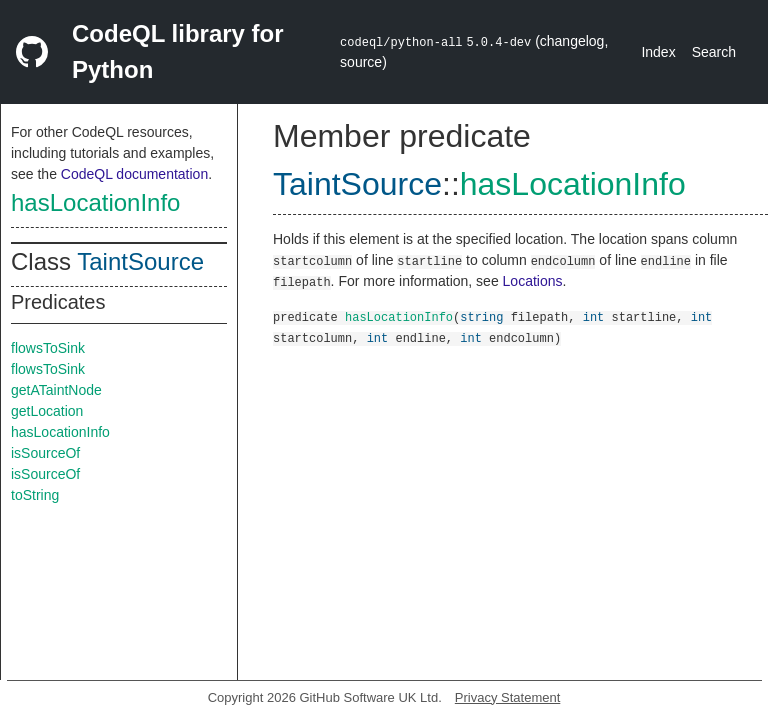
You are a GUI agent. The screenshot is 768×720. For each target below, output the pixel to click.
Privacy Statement (508, 697)
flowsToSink (48, 348)
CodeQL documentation (134, 174)
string (481, 316)
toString (35, 495)
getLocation (47, 411)
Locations (533, 281)
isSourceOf (45, 453)
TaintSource (140, 261)
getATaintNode (56, 390)
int (594, 316)
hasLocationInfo (95, 202)
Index (658, 52)
